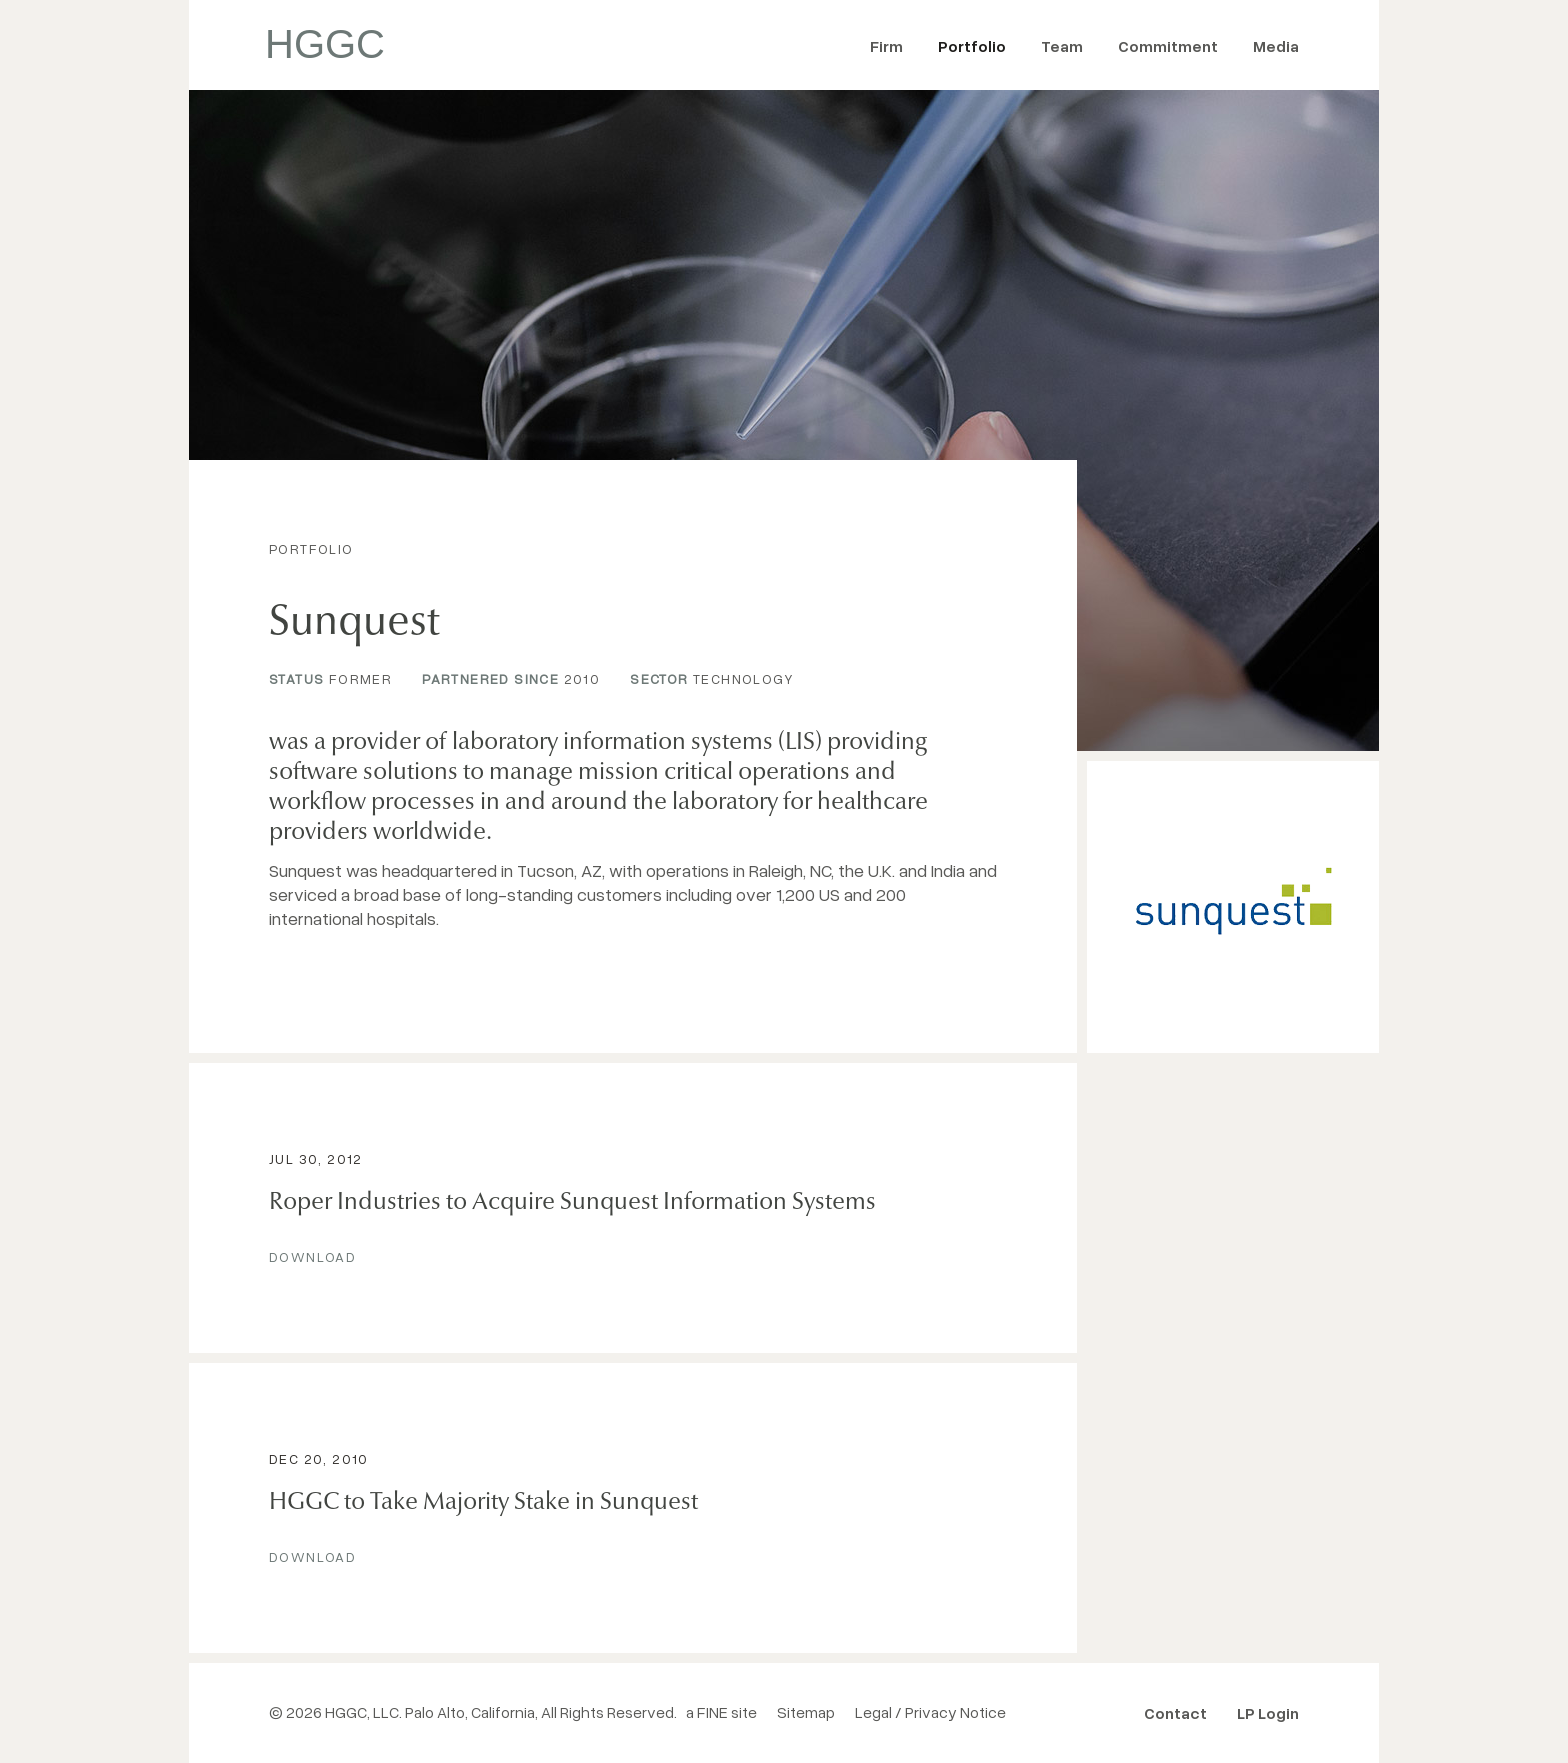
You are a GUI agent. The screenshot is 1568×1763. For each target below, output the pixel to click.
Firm (886, 46)
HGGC (325, 44)
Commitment (1168, 46)
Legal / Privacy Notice (930, 1712)
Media (1276, 46)
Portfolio (972, 46)
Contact (1175, 1713)
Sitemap (806, 1712)
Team (1062, 46)
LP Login (1268, 1713)
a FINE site (721, 1712)
